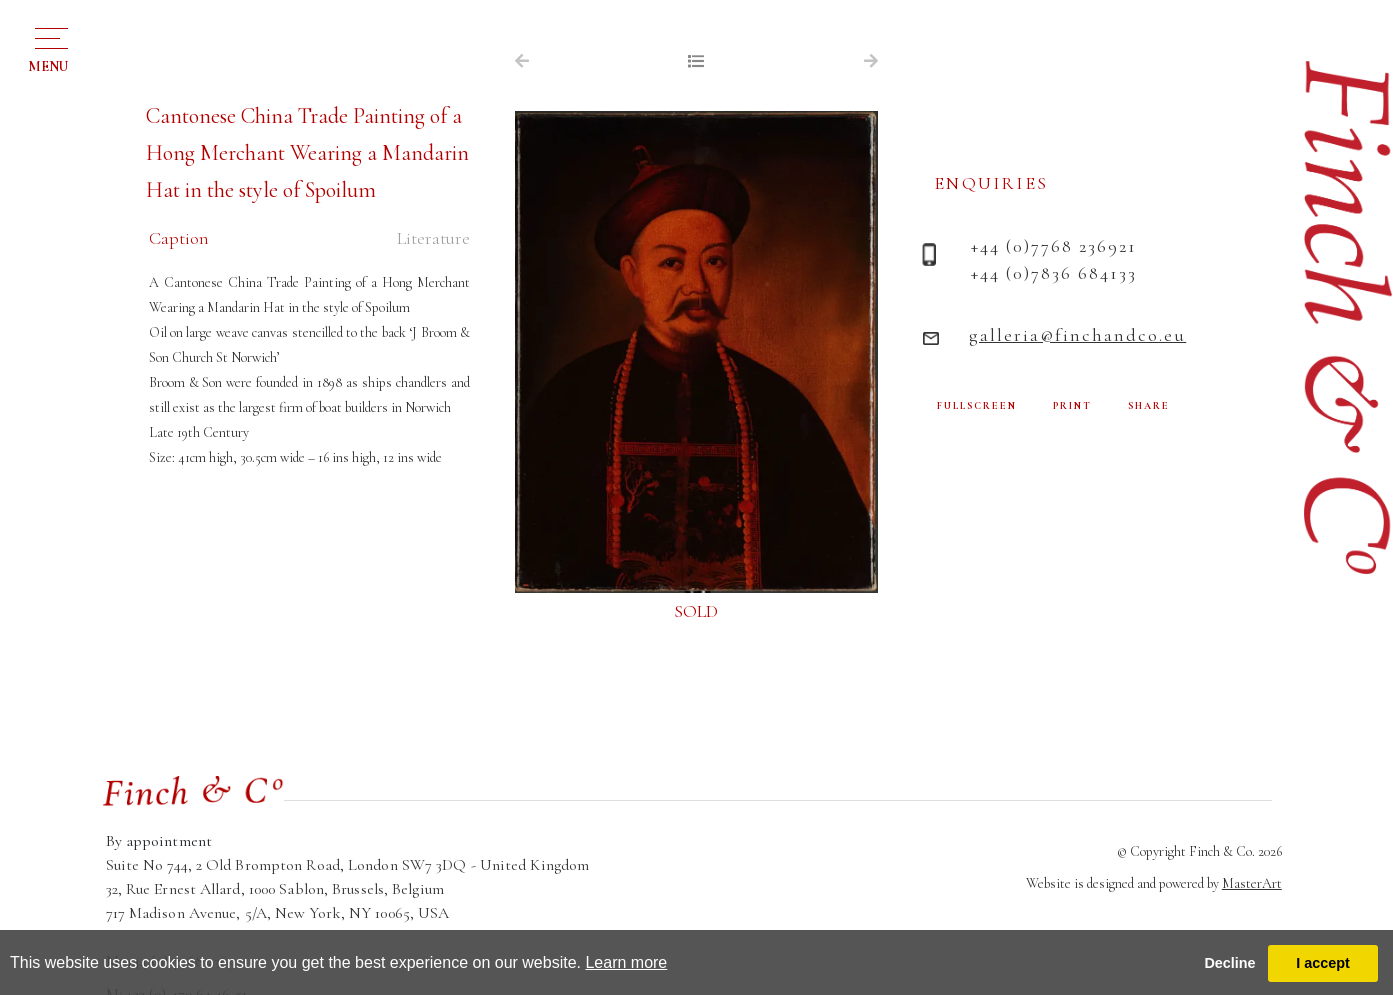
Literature (433, 238)
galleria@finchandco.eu (1077, 335)
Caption (179, 238)
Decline (1229, 963)
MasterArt (1252, 883)
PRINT (1072, 406)
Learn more (626, 962)
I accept (1323, 963)
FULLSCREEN (977, 406)
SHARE (1149, 406)
